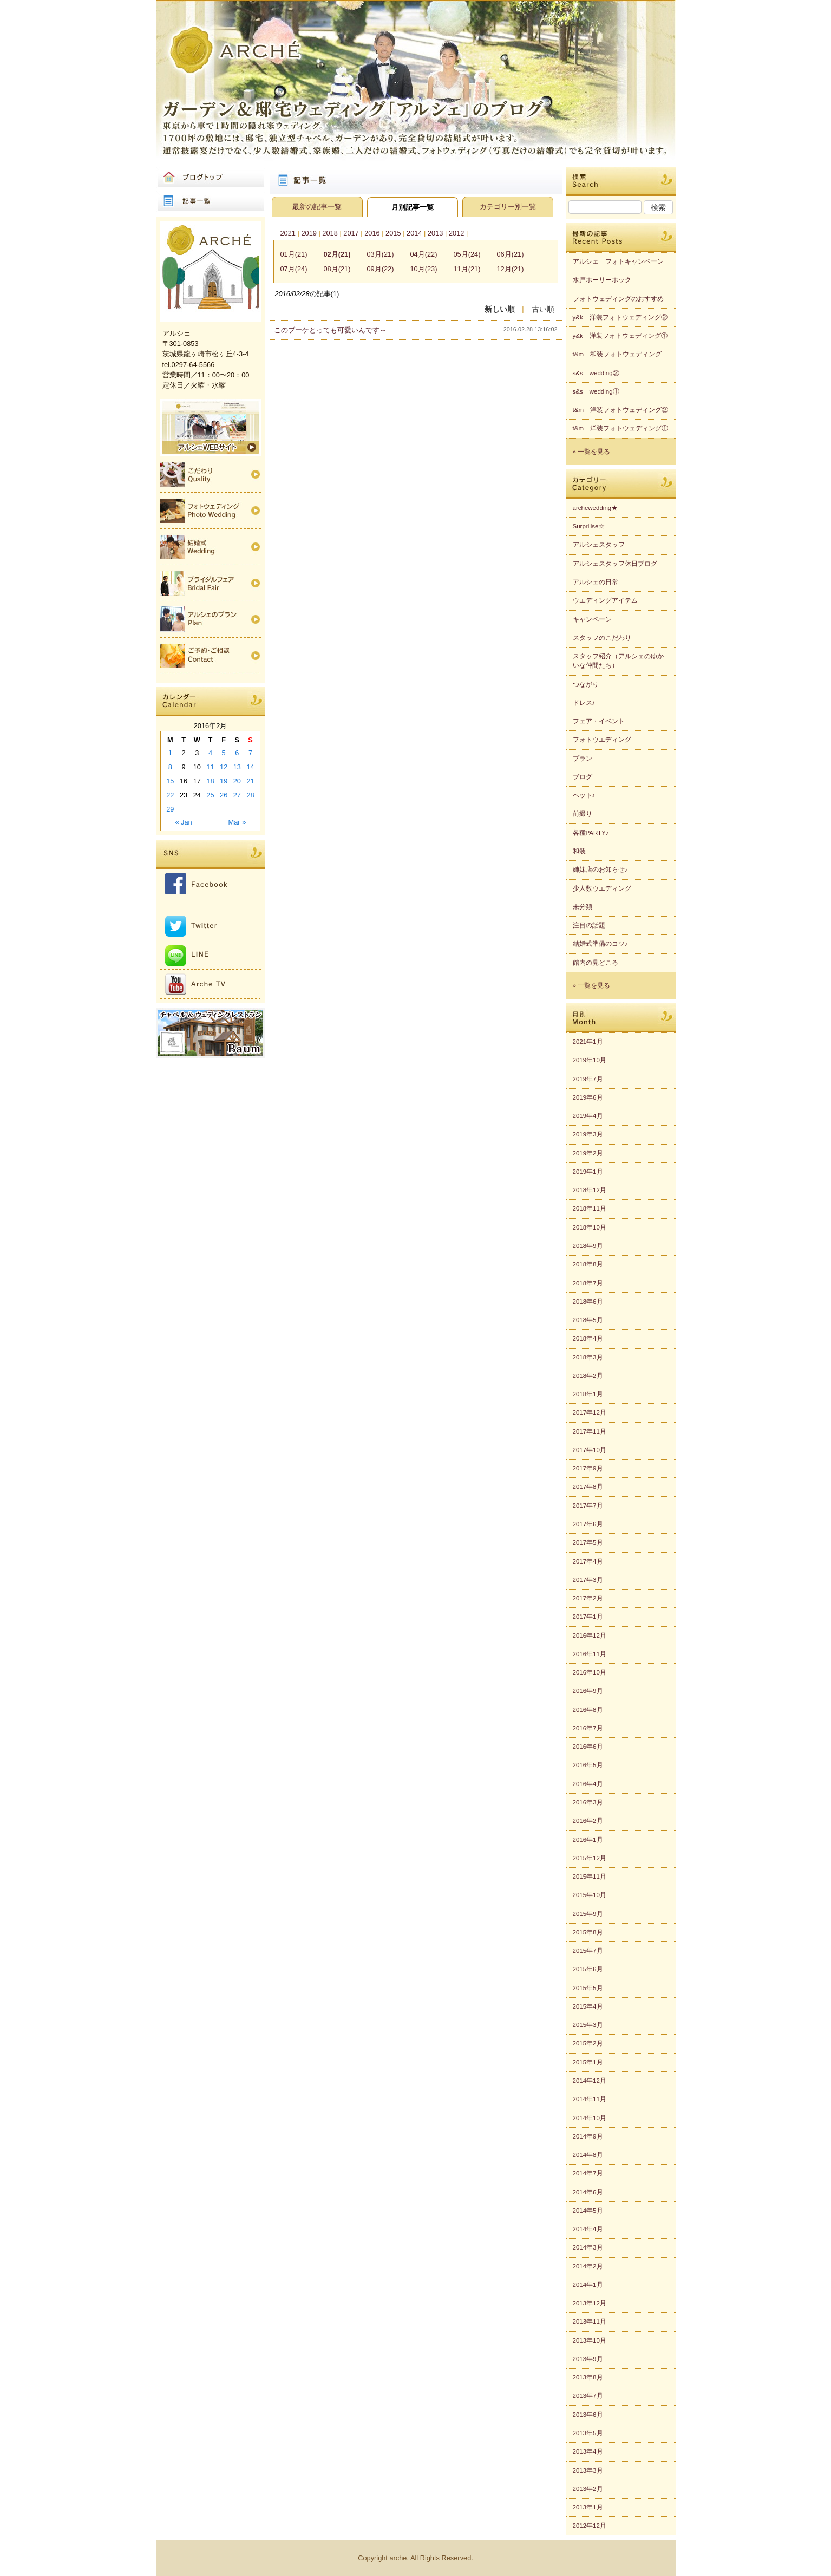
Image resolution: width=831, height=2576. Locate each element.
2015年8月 (588, 1932)
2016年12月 (589, 1635)
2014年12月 (589, 2080)
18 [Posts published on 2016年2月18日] (210, 781)
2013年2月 (588, 2489)
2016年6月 (588, 1746)
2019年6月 (588, 1097)
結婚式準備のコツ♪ (600, 943)
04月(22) (423, 254)
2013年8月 (588, 2377)
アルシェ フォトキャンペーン (618, 261)
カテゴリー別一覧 (508, 206)
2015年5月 (588, 1988)
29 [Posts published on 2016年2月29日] (170, 809)
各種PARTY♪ (591, 832)
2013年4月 (588, 2451)
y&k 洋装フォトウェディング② (620, 317)
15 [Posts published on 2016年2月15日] (170, 781)
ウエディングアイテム (605, 600)
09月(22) (380, 269)
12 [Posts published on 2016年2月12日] (223, 767)
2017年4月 (588, 1561)
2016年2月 (588, 1820)
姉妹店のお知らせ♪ (600, 869)
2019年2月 (588, 1153)
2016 (371, 233)
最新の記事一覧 (317, 206)
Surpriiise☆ (589, 526)
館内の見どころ (595, 962)
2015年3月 (588, 2025)
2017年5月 (588, 1542)
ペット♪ (584, 795)
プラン (582, 758)
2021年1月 (588, 1041)
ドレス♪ (584, 702)
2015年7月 (588, 1950)
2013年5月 (588, 2433)
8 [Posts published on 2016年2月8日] (170, 767)
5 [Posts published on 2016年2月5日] (224, 753)
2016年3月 (588, 1802)
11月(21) (467, 269)
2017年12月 (589, 1412)
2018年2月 (588, 1375)
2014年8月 (588, 2155)
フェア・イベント (599, 721)
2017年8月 (588, 1486)
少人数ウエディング (602, 888)
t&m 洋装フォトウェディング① (620, 428)
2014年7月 (588, 2173)
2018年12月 (589, 1190)
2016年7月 (588, 1728)
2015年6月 (588, 1969)
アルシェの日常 (595, 582)
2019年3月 (588, 1134)
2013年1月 (588, 2507)
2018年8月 (588, 1264)
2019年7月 (588, 1079)
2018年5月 (588, 1320)
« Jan (183, 822)
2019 (308, 233)
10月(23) (423, 269)
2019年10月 (589, 1060)
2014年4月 (588, 2229)
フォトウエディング (602, 739)
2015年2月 (588, 2043)
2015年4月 (588, 2006)
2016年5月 (588, 1765)
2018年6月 (588, 1301)
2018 (329, 233)
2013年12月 (589, 2303)
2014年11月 (589, 2099)
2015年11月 (589, 1876)
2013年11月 (589, 2321)
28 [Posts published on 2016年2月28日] (250, 795)
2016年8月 (588, 1710)
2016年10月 (589, 1672)
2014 (414, 233)
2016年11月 (589, 1654)
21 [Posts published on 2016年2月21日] (250, 781)
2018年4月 (588, 1338)
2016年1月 (588, 1839)
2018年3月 (588, 1357)
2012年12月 (589, 2525)
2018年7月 (588, 1283)
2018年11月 (589, 1208)
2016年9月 (588, 1691)
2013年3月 (588, 2470)
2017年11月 (589, 1431)
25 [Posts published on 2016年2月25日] (210, 795)
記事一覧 (210, 201)
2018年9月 (588, 1246)
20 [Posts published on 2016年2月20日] (237, 781)
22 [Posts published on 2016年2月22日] (170, 795)
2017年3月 (588, 1580)
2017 (350, 233)
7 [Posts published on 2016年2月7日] (250, 753)
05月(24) (467, 254)
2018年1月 (588, 1394)
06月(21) (510, 254)
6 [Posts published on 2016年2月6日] (237, 753)
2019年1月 (588, 1171)
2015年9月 (588, 1914)
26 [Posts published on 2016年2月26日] (223, 795)
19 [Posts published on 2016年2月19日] (223, 781)
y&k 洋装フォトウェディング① (620, 335)
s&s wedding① (596, 391)
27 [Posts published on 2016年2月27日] (237, 795)
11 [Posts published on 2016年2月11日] (210, 767)
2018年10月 (589, 1227)
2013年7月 (588, 2395)
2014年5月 (588, 2210)
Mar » (237, 822)
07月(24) (293, 269)
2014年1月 (588, 2284)
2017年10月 (589, 1450)
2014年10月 (589, 2118)
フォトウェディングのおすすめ (618, 299)
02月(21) (337, 254)
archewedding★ (595, 508)
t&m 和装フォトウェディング (617, 354)
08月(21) (337, 269)
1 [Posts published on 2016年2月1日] (170, 753)
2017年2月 (588, 1598)
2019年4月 (588, 1116)
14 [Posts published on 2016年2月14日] (250, 767)
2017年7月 (588, 1505)
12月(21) (510, 269)
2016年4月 (588, 1784)
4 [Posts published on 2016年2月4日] (210, 753)
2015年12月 (589, 1858)
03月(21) (380, 254)
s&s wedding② (596, 373)
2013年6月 (588, 2414)
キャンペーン (592, 619)
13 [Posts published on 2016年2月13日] (237, 767)
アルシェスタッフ (599, 544)
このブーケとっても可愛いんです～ (330, 330)
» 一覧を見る (592, 451)
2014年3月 (588, 2247)
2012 (456, 233)
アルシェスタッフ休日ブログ (615, 563)
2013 (435, 233)
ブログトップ (210, 177)
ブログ (582, 777)
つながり (586, 684)
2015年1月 (588, 2062)
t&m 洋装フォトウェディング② (620, 410)
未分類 (582, 907)
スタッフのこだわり (602, 638)
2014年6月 (588, 2192)
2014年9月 (588, 2136)
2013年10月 (589, 2340)
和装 (579, 851)
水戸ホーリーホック (602, 280)
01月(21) (293, 254)
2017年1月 (588, 1616)
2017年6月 (588, 1524)
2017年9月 (588, 1468)
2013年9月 (588, 2359)
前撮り (582, 813)
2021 (288, 233)
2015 (393, 233)
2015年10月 (589, 1895)
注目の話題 (589, 925)
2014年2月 (588, 2266)
